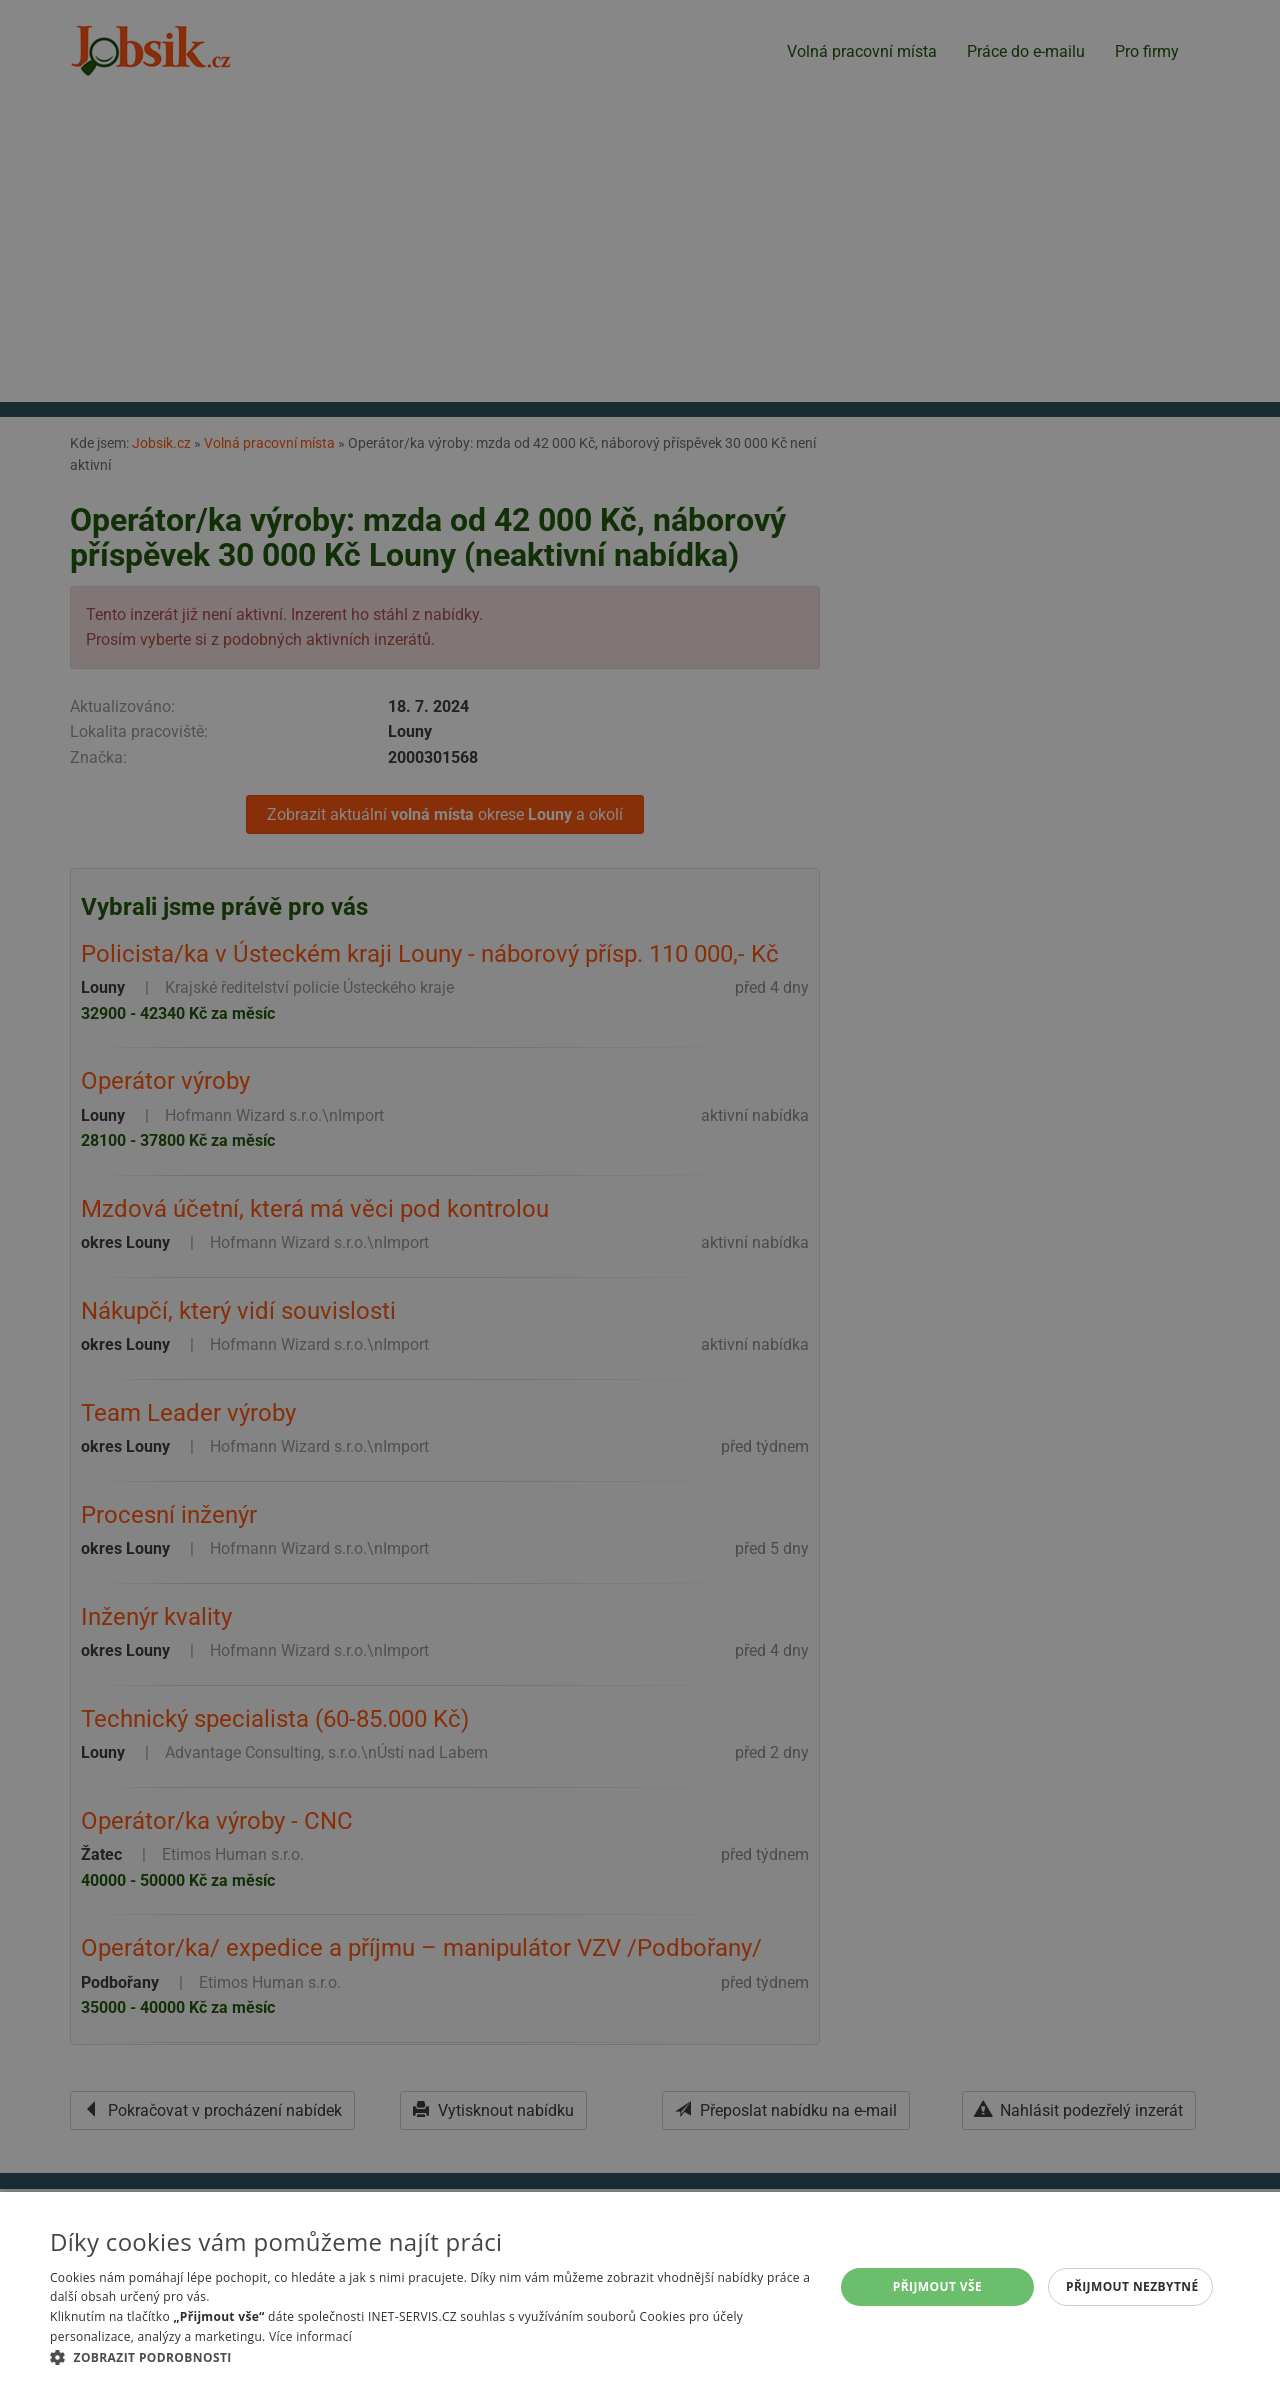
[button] (430, 2357)
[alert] (640, 1191)
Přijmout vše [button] (937, 2286)
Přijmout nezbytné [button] (1132, 2286)
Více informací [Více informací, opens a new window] (310, 2336)
